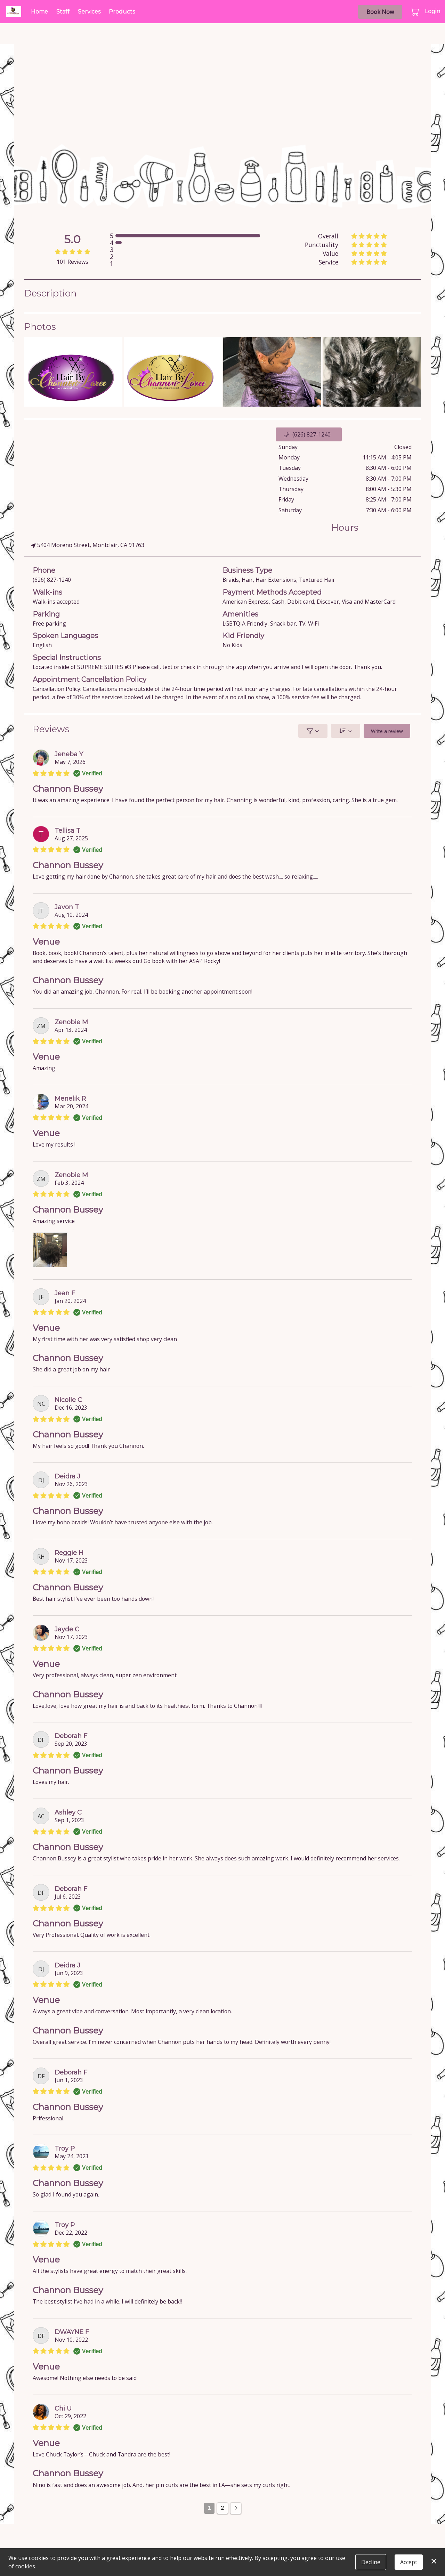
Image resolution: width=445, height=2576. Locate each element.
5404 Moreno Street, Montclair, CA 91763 (87, 545)
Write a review (387, 731)
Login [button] (432, 11)
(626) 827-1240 (52, 580)
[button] (415, 11)
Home (39, 11)
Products (122, 11)
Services (89, 11)
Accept (408, 2562)
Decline (370, 2562)
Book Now (380, 12)
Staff (63, 11)
